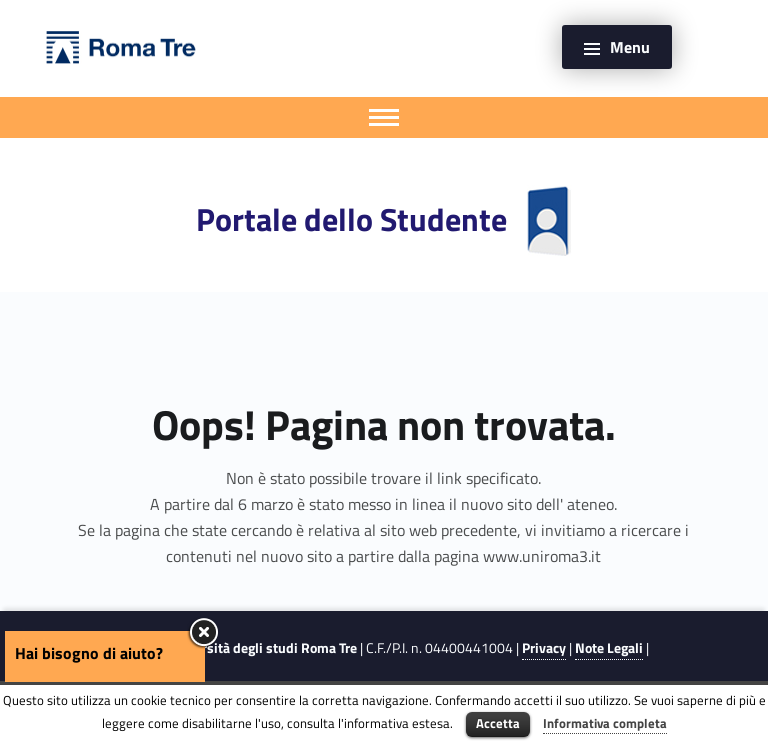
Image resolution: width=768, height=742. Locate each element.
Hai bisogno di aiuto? (89, 653)
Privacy (544, 648)
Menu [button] (630, 47)
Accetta (498, 723)
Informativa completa (605, 723)
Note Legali (609, 648)
